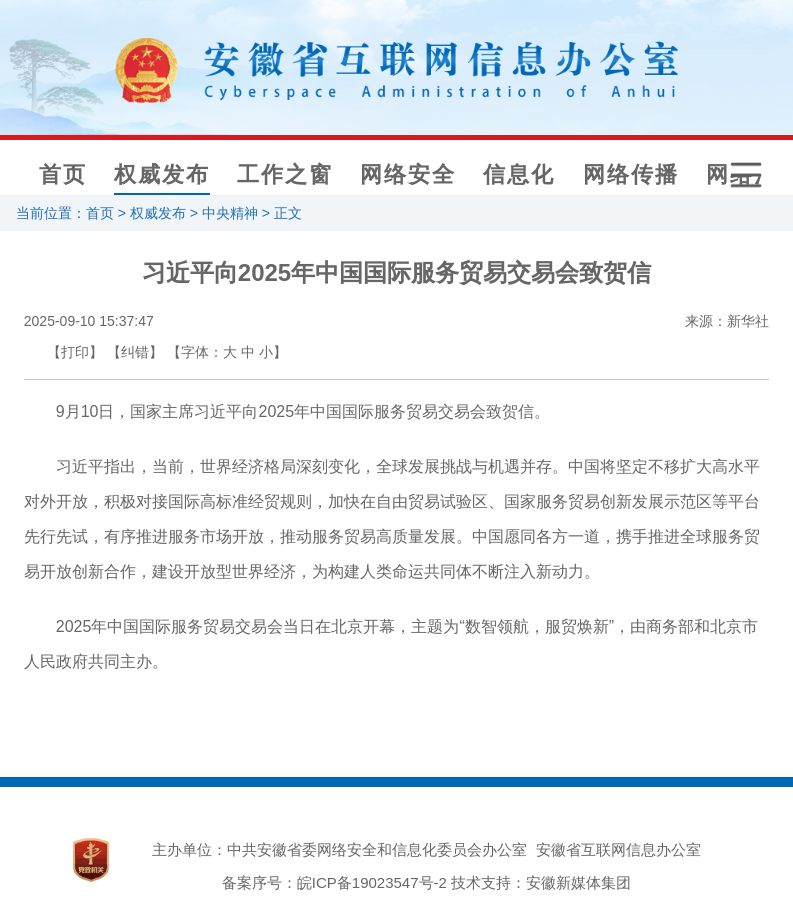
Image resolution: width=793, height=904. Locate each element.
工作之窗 (285, 174)
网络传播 (631, 174)
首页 (63, 174)
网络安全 (408, 174)
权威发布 (162, 174)
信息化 (519, 174)
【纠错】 (135, 352)
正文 (288, 213)
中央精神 (230, 213)
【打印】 (75, 352)
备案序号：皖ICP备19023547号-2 (334, 882)
